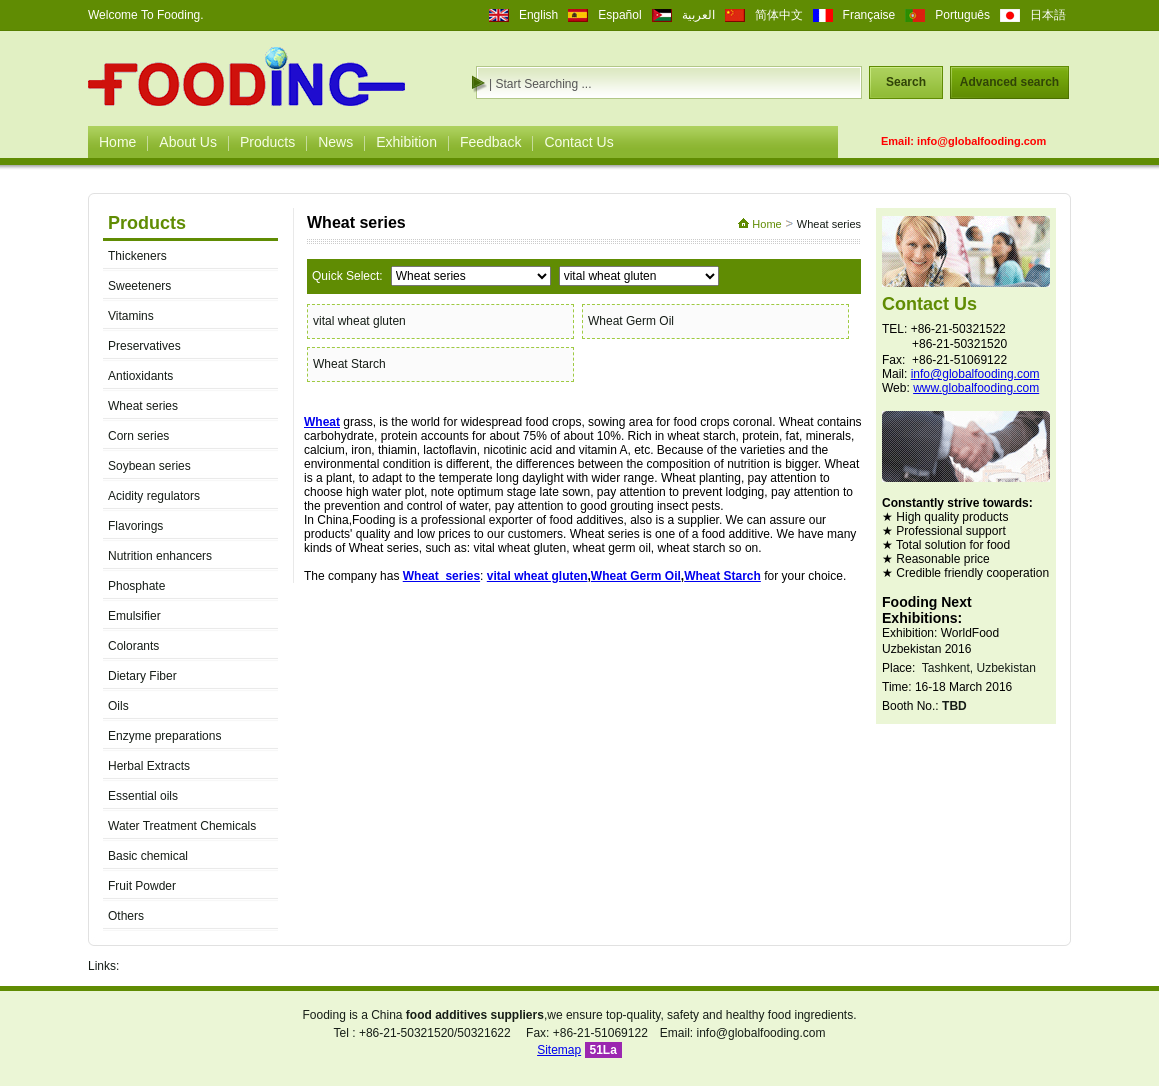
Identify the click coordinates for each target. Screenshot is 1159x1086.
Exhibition (406, 142)
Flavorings (135, 526)
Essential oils (143, 796)
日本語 (1048, 15)
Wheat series (143, 406)
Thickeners (137, 256)
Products (267, 142)
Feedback (490, 142)
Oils (118, 706)
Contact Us (578, 142)
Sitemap (559, 1050)
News (335, 142)
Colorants (133, 646)
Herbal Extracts (149, 766)
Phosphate (136, 586)
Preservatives (144, 346)
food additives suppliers (475, 1015)
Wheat (322, 422)
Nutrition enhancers (160, 556)
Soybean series (149, 466)
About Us (188, 142)
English (538, 15)
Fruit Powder (142, 886)
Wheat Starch (349, 364)
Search (906, 82)
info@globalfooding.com (981, 141)
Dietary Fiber (142, 676)
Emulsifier (134, 616)
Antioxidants (140, 376)
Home (117, 142)
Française (869, 15)
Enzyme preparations (164, 736)
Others (126, 916)
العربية (698, 15)
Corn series (138, 436)
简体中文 (779, 15)
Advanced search (1009, 82)
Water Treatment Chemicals (182, 826)
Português (962, 15)
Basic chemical (148, 856)
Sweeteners (139, 286)
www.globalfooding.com (976, 388)
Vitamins (131, 316)
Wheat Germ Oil (631, 321)
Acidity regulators (154, 496)
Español (619, 15)
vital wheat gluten (359, 321)
